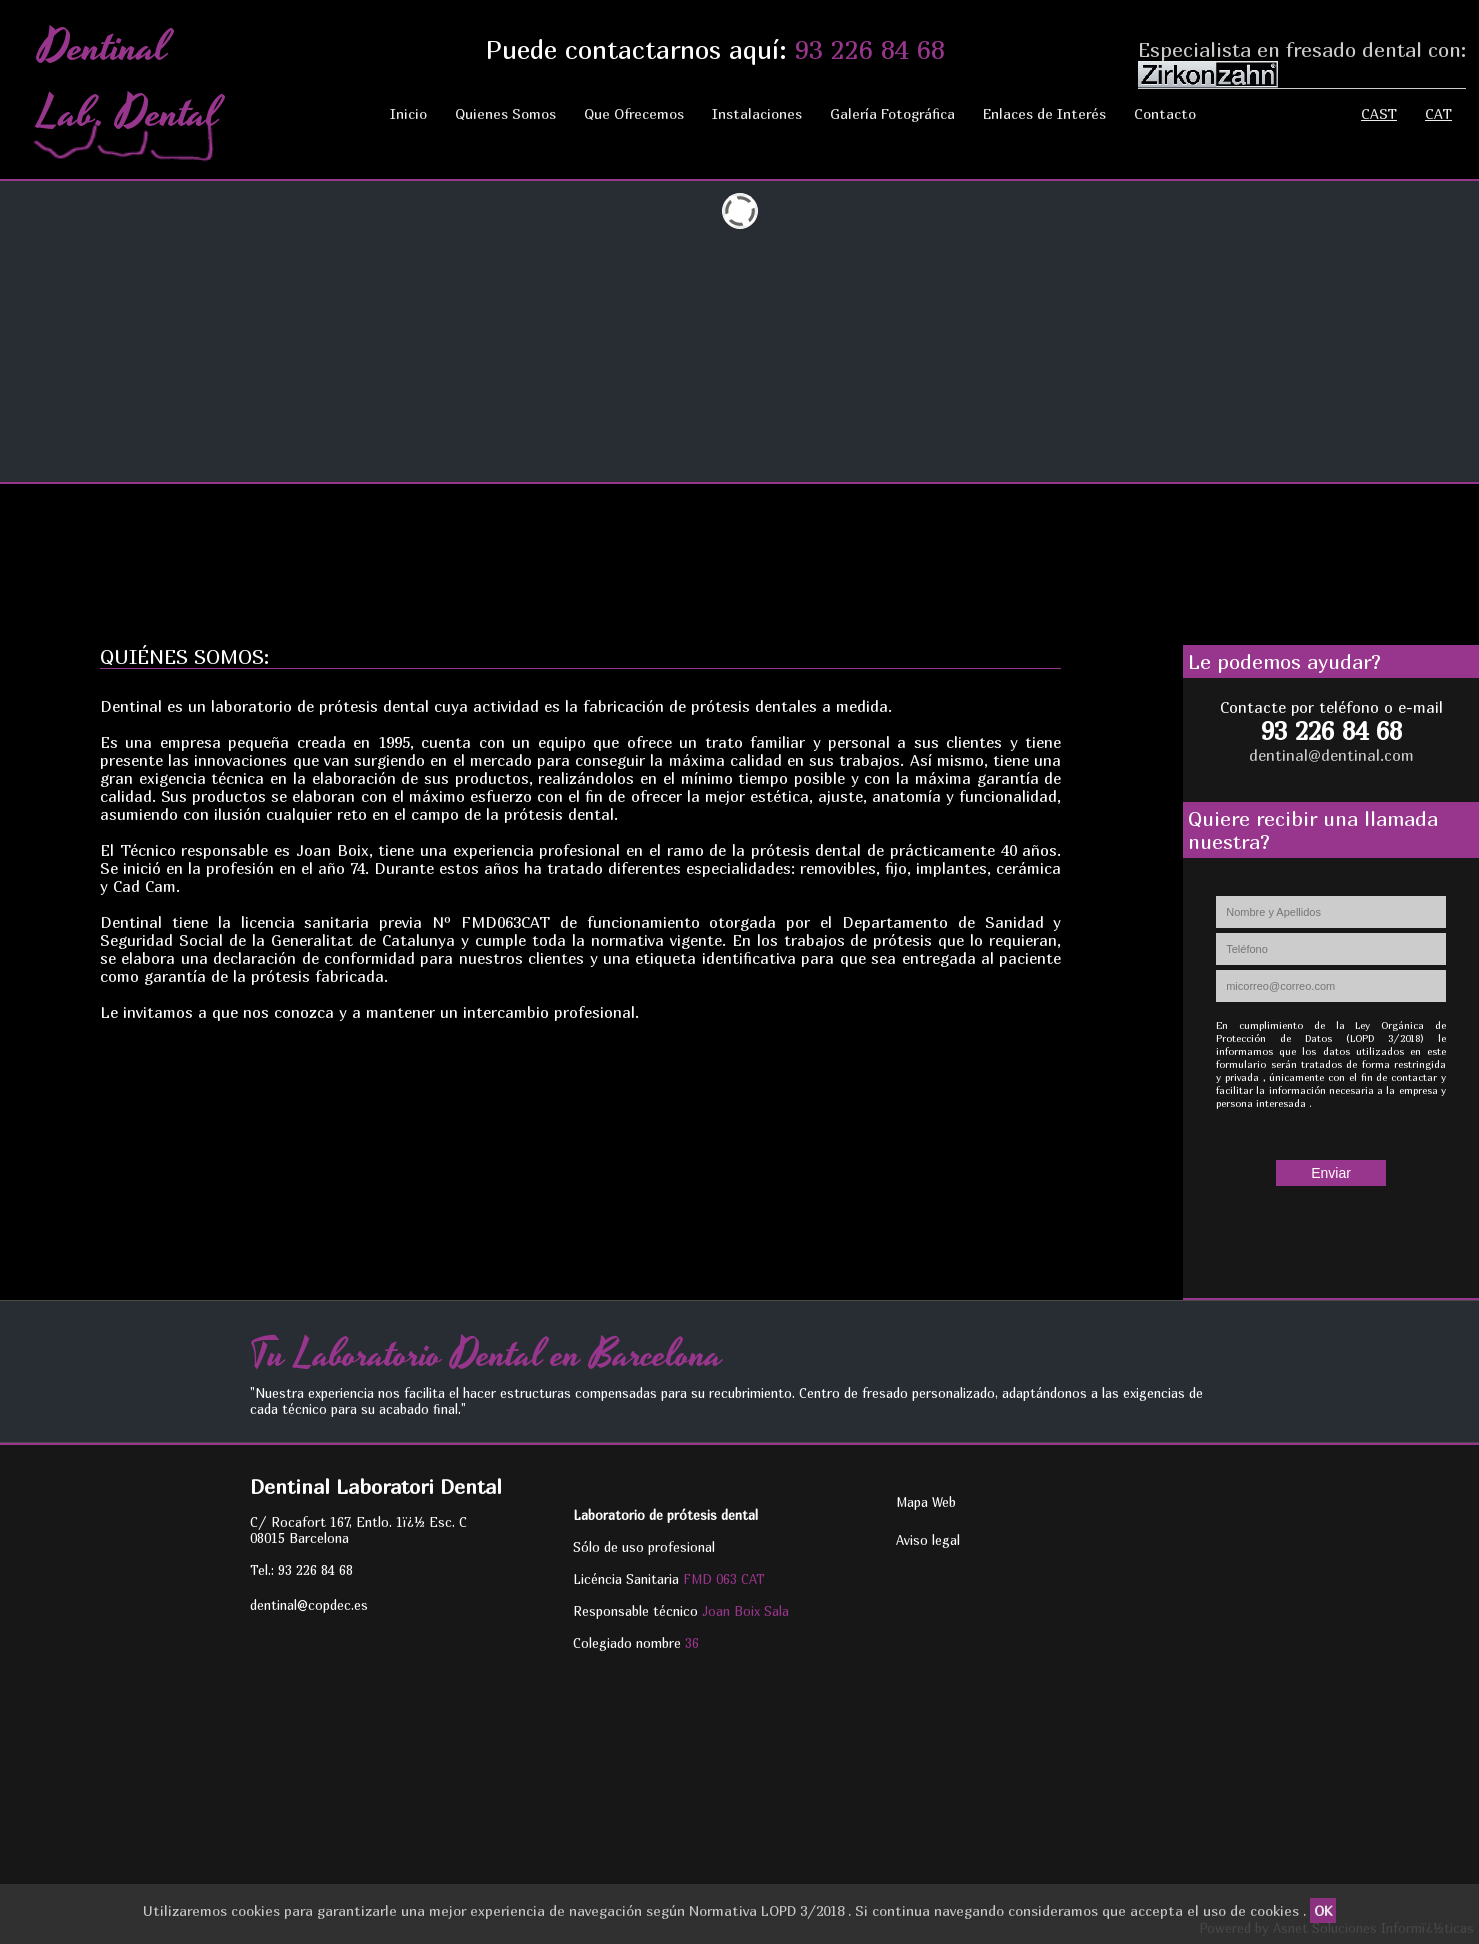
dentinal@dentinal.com (1331, 755)
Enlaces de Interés (1044, 113)
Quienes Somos (505, 113)
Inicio (408, 113)
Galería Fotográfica (892, 113)
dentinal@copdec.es (309, 1605)
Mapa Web (926, 1502)
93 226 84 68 (870, 49)
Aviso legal (928, 1540)
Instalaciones (757, 113)
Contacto (1165, 113)
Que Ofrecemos (634, 113)
